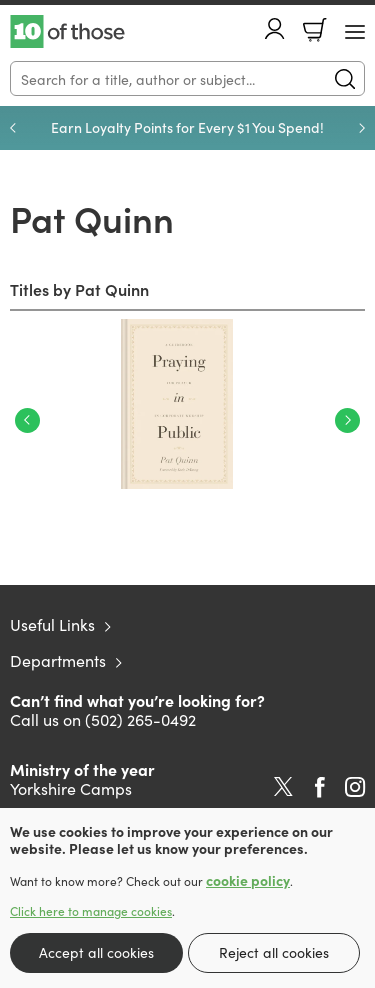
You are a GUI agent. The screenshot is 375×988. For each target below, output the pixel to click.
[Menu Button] (355, 32)
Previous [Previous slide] (13, 128)
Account (275, 28)
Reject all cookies (274, 952)
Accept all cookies (96, 952)
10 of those (67, 32)
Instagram (355, 787)
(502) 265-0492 (140, 719)
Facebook (320, 787)
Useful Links (52, 624)
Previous (27, 420)
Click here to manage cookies (91, 911)
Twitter (283, 787)
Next (347, 420)
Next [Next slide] (362, 128)
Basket (315, 30)
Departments (58, 660)
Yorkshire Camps (71, 788)
